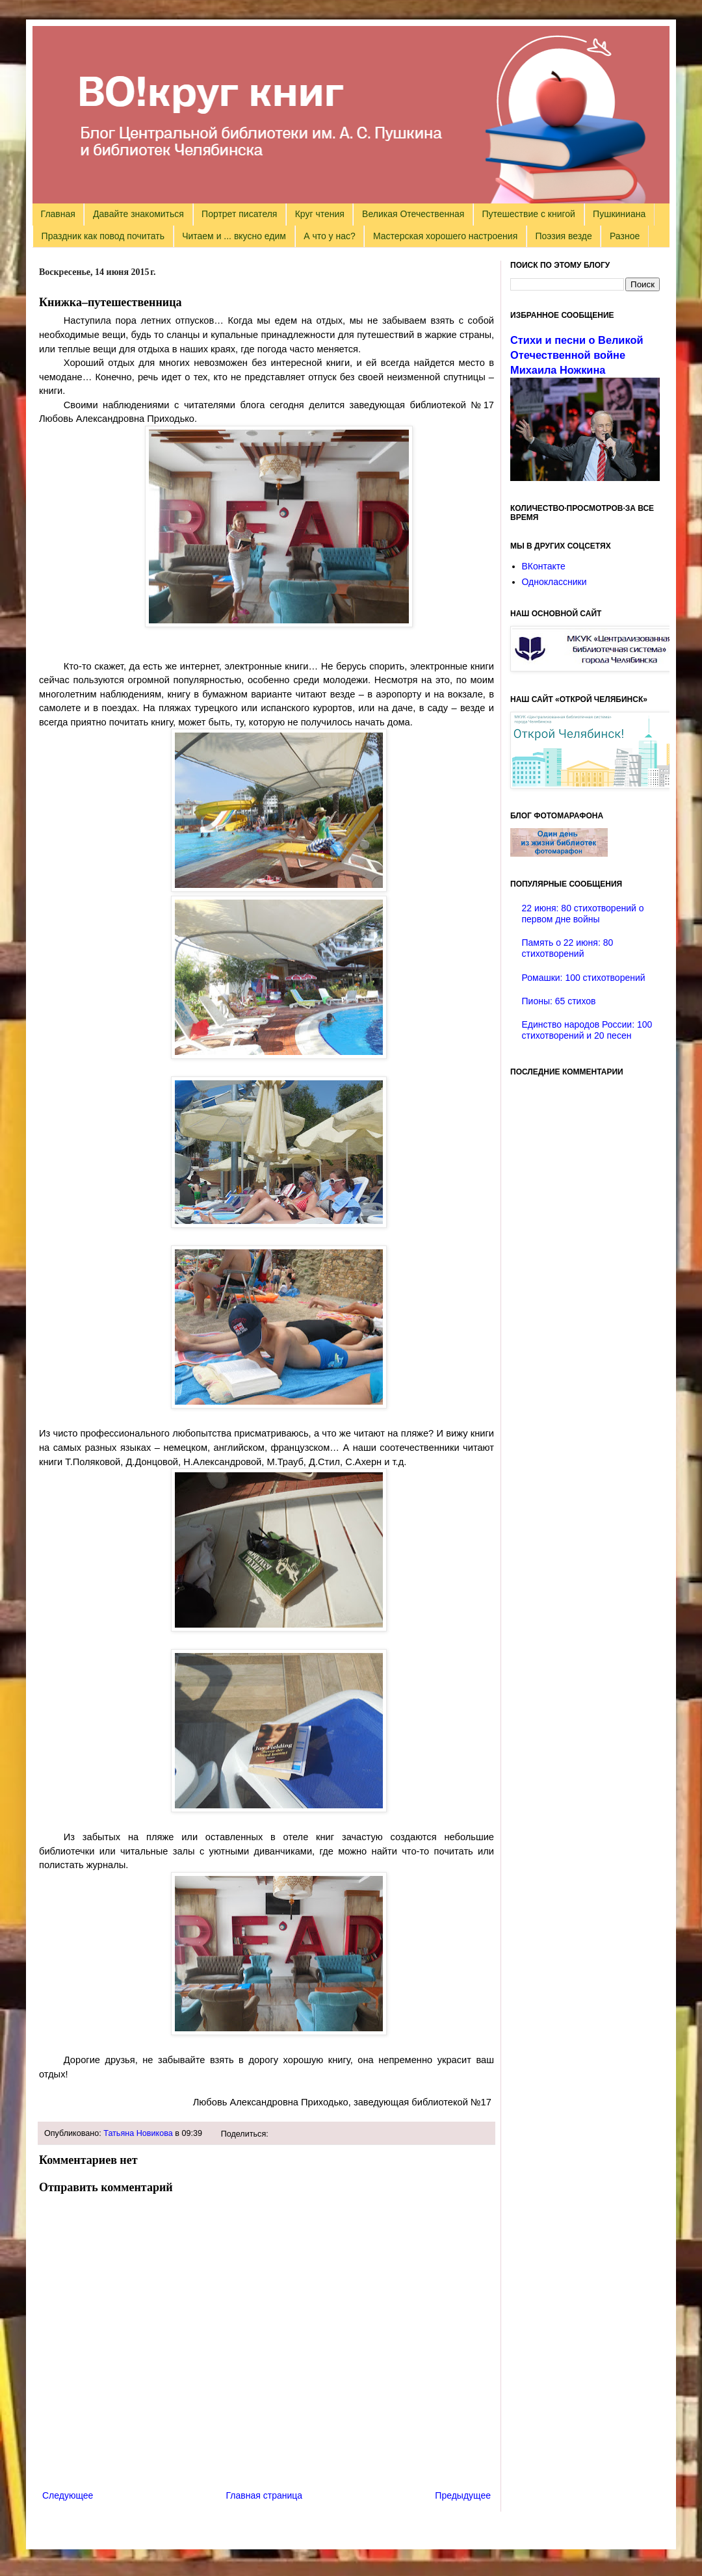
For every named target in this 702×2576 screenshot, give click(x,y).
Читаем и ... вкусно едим (234, 236)
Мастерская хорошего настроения (445, 236)
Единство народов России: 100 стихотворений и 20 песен (587, 1030)
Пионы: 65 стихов (559, 1001)
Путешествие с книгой (528, 214)
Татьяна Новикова (138, 2133)
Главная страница (264, 2495)
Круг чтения (319, 214)
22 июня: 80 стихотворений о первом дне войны (583, 913)
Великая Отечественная (413, 214)
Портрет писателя (239, 214)
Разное (625, 236)
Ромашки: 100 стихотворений (583, 977)
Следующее (67, 2495)
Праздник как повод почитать (103, 236)
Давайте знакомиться (138, 214)
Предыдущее (463, 2495)
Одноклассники (554, 582)
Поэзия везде (563, 236)
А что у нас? (330, 236)
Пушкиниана (619, 214)
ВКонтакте (544, 566)
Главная (58, 214)
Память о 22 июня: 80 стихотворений (568, 948)
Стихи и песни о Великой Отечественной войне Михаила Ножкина (576, 355)
